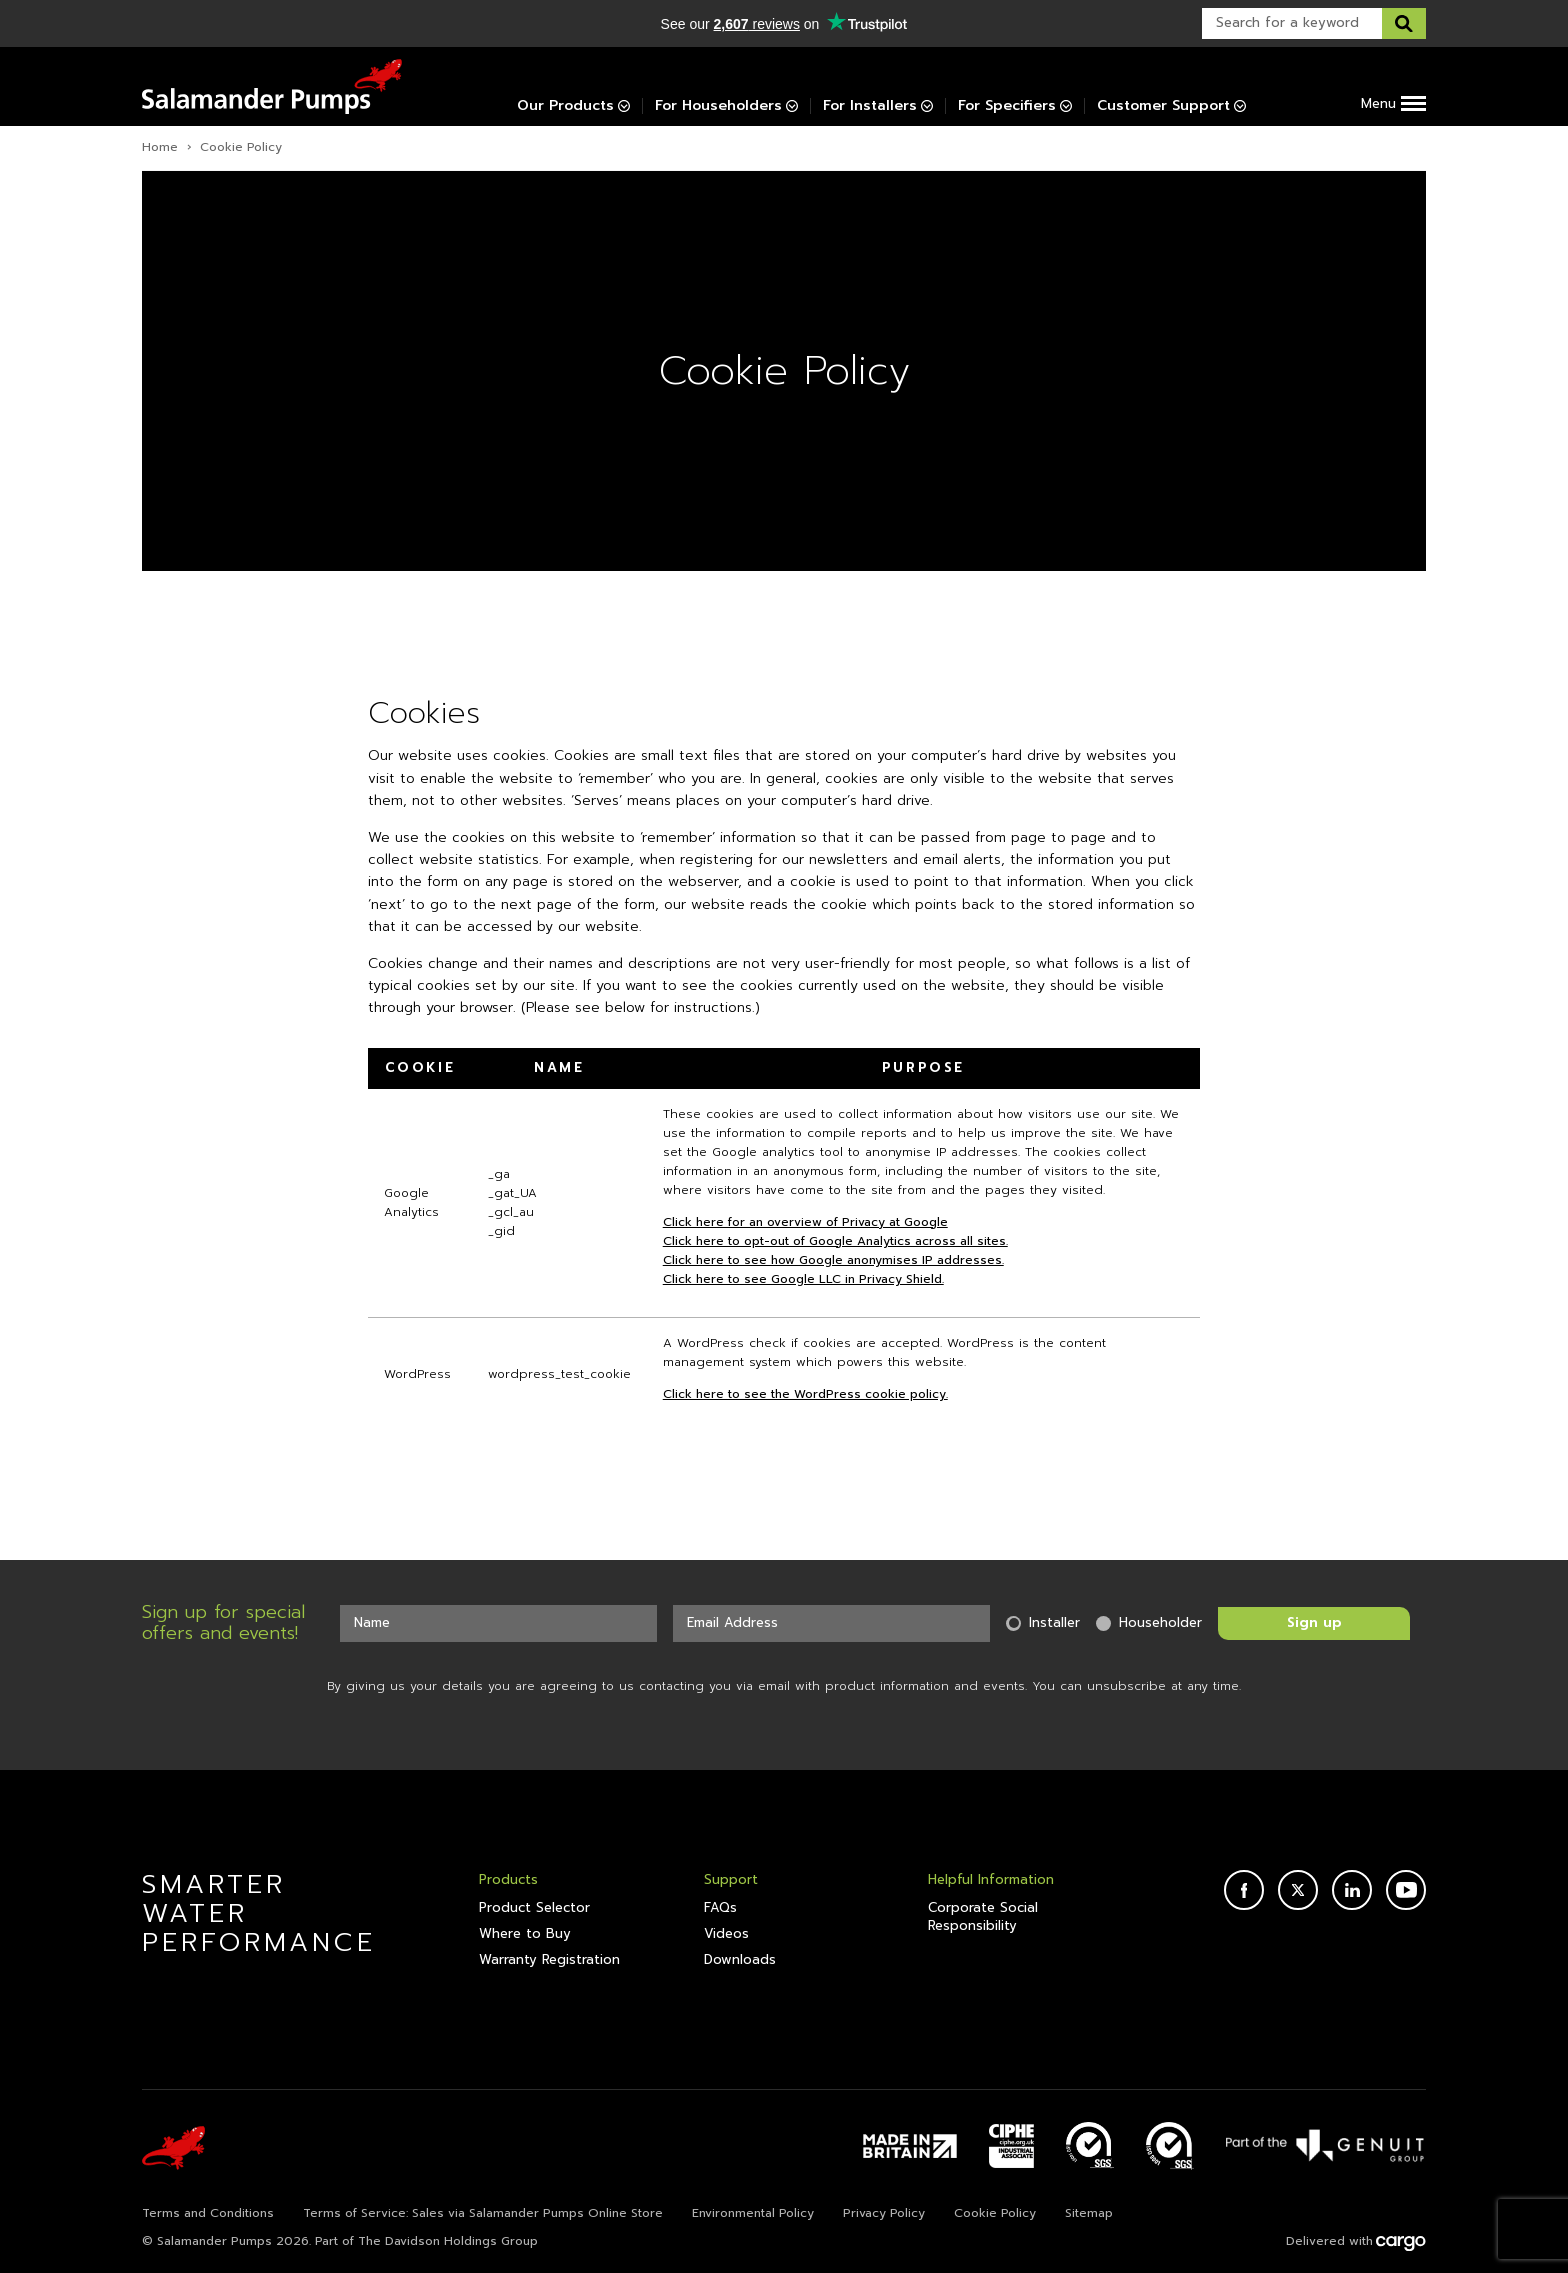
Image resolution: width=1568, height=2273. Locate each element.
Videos (726, 1934)
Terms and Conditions (208, 2213)
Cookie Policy (995, 2213)
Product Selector (534, 1908)
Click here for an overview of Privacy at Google (805, 1222)
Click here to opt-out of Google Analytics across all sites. (835, 1241)
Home (160, 147)
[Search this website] (1404, 23)
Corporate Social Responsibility (983, 1917)
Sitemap (1089, 2213)
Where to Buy (525, 1934)
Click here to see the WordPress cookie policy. (805, 1394)
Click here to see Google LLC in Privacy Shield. (803, 1279)
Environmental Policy (753, 2213)
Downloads (740, 1960)
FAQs (720, 1908)
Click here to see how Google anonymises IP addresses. (833, 1260)
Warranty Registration (549, 1960)
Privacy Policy (884, 2213)
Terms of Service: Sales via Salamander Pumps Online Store (483, 2213)
